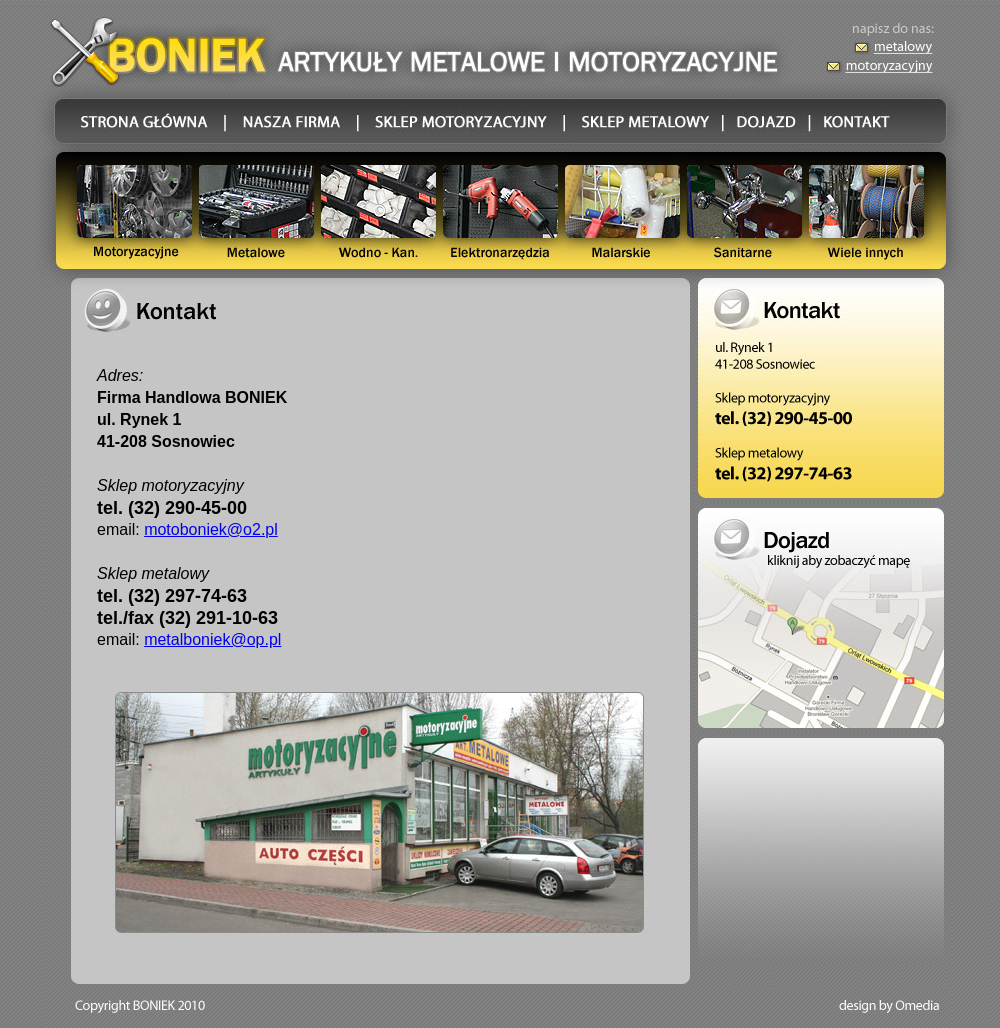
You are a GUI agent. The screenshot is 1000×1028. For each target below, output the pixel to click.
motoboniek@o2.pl (211, 529)
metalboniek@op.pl (212, 639)
